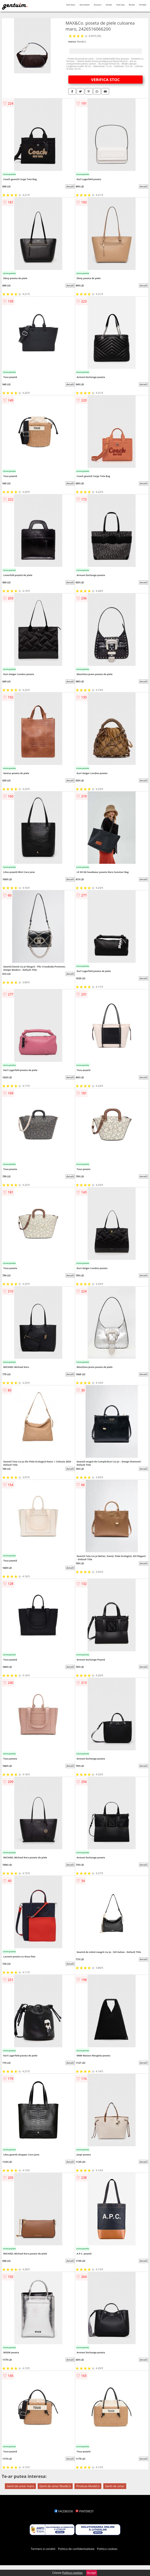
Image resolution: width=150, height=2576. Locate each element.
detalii (70, 186)
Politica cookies (107, 2549)
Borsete (132, 5)
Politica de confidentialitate (76, 2549)
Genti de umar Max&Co (55, 2486)
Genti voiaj (120, 5)
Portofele (142, 5)
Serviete (109, 5)
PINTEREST (85, 2511)
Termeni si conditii (43, 2549)
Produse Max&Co (88, 2486)
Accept (91, 2573)
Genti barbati (84, 5)
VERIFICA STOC (105, 79)
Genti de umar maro (20, 2486)
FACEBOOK (63, 2511)
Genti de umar (114, 2486)
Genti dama (70, 5)
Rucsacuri (97, 5)
